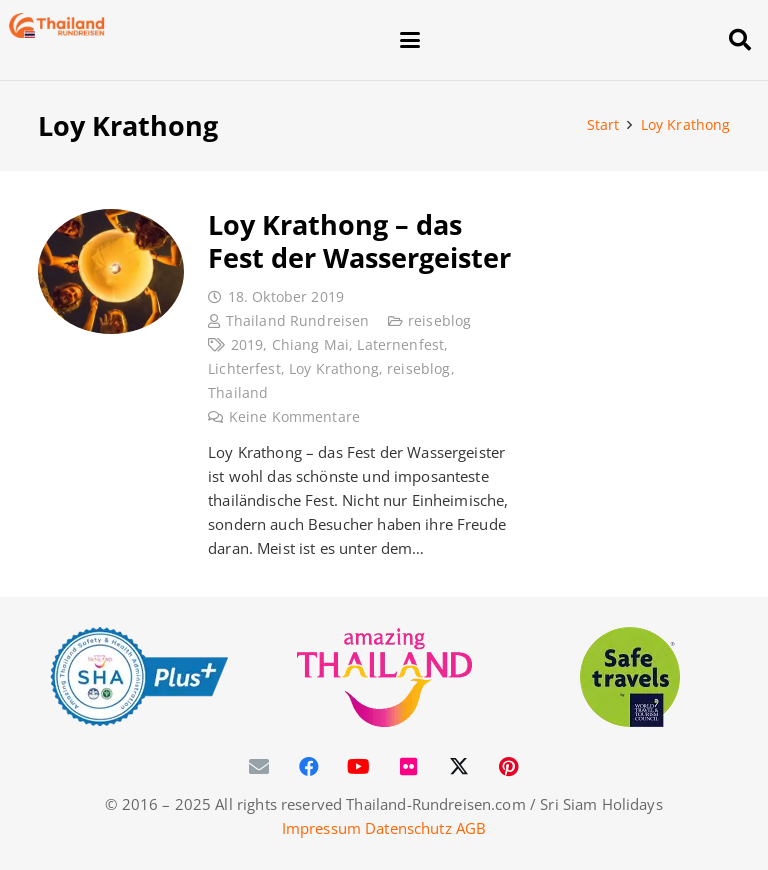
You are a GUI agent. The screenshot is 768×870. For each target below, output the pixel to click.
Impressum (321, 828)
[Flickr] (409, 767)
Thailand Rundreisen (297, 321)
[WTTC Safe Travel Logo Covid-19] (630, 677)
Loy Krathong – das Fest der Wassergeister (359, 241)
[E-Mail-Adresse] (259, 767)
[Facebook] (309, 767)
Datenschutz (408, 828)
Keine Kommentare (293, 417)
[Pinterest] (509, 767)
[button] (551, 40)
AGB (471, 828)
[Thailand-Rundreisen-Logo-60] (57, 25)
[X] (459, 767)
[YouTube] (359, 767)
